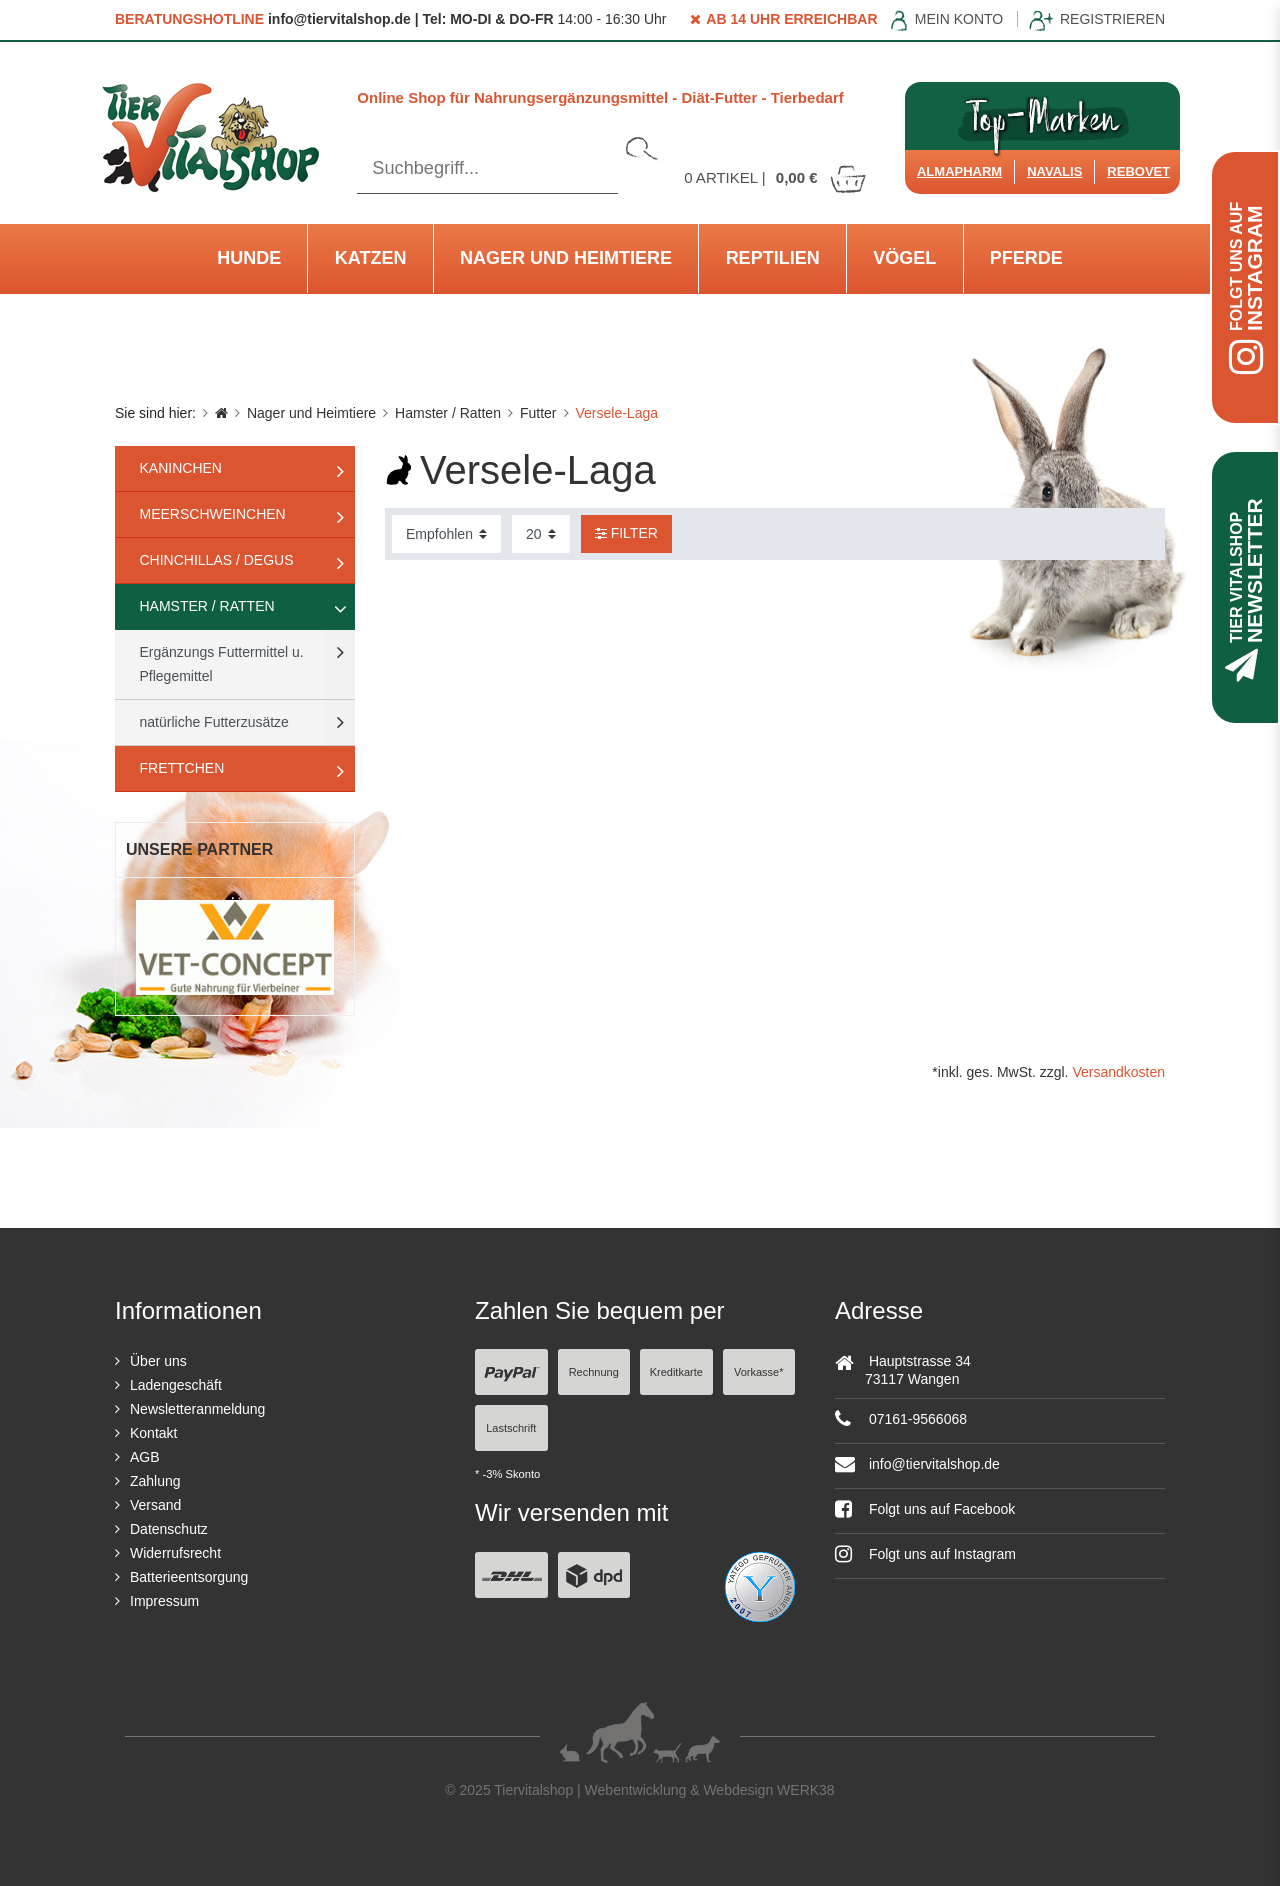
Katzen (371, 258)
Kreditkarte (676, 1372)
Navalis (1054, 171)
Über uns (158, 1361)
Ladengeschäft (176, 1385)
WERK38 (806, 1790)
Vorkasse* (759, 1372)
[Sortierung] (446, 534)
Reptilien (773, 258)
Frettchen (182, 768)
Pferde (1026, 258)
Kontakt (153, 1433)
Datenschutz (169, 1529)
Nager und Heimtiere (566, 258)
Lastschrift (511, 1428)
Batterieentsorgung (189, 1577)
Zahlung (155, 1481)
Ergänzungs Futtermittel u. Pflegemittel (222, 664)
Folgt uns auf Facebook (925, 1509)
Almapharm (959, 171)
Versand (155, 1505)
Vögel (904, 258)
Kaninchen (181, 468)
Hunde (249, 258)
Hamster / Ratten (448, 413)
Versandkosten (1118, 1072)
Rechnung (594, 1372)
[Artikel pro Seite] (541, 534)
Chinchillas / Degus (217, 560)
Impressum (164, 1601)
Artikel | (776, 177)
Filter (626, 533)
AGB (145, 1457)
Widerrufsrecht (175, 1553)
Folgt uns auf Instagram (925, 1554)
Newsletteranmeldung (197, 1409)
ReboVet (1138, 171)
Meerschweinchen (213, 514)
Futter (538, 413)
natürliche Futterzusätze (214, 722)
